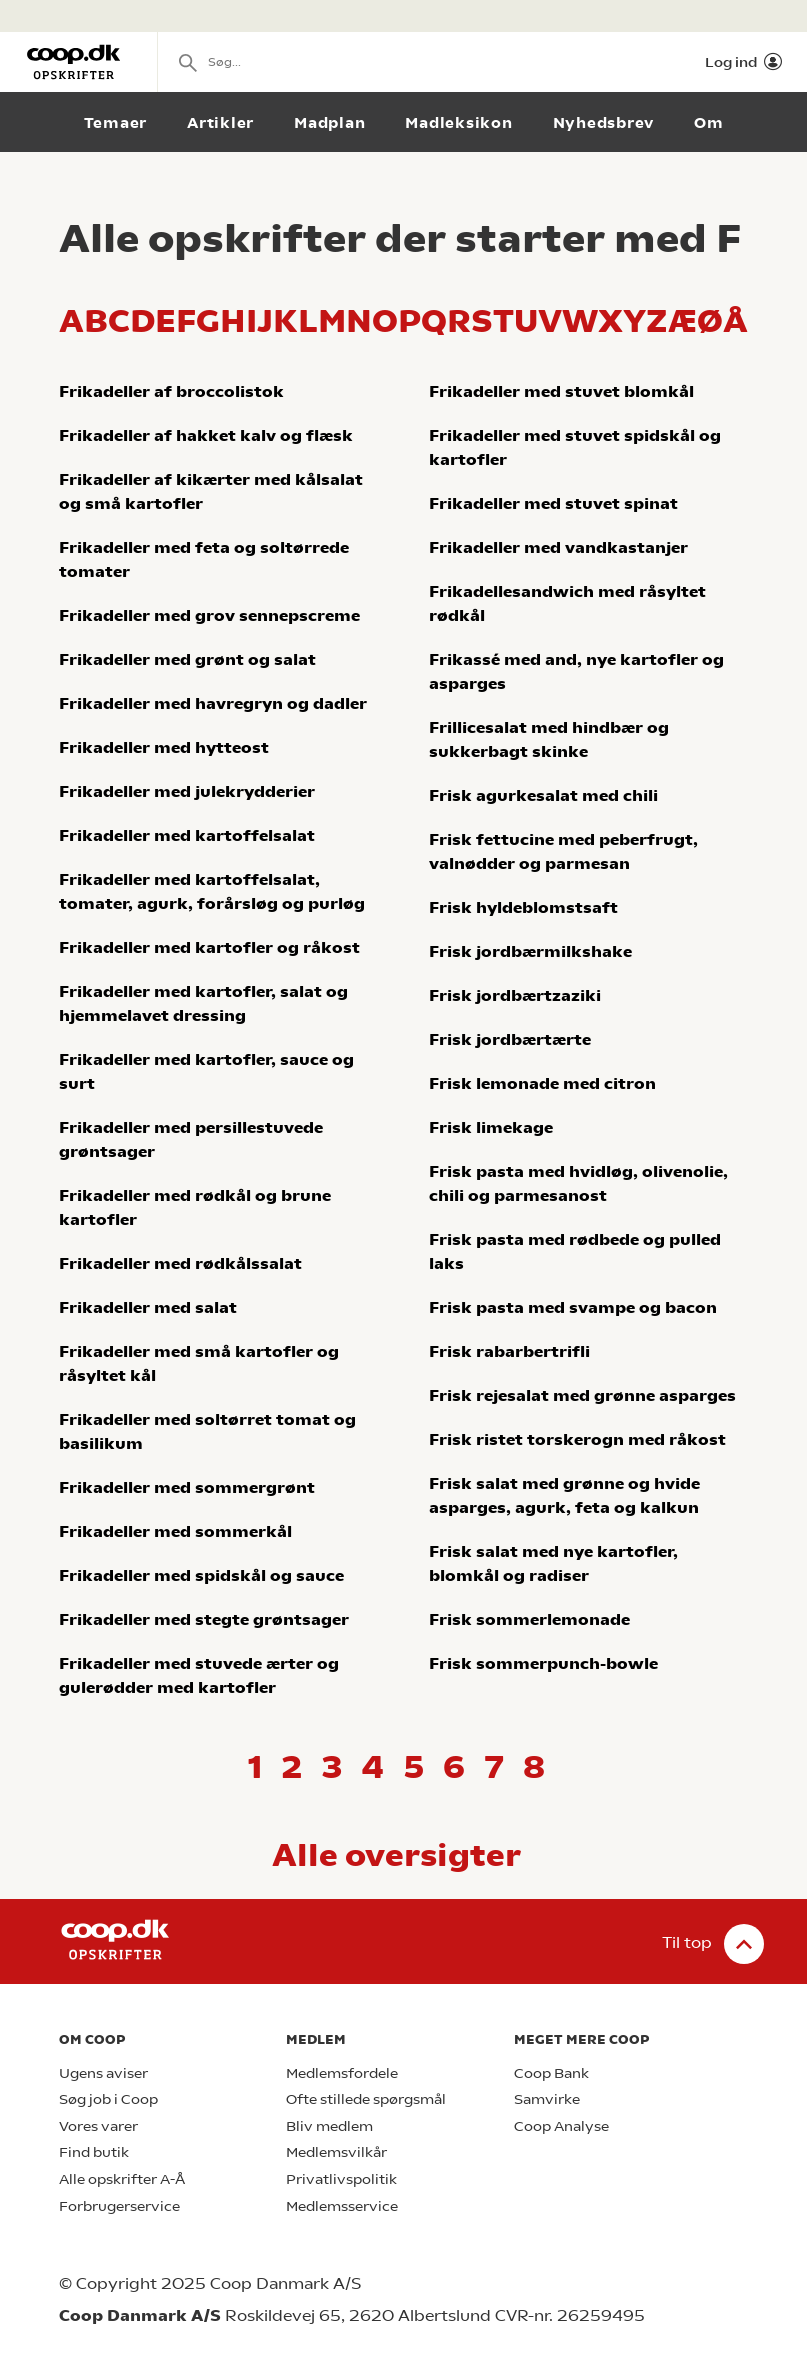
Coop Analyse (561, 2126)
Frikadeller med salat (148, 1307)
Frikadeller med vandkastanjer (558, 547)
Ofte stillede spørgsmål (366, 2099)
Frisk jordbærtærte (510, 1039)
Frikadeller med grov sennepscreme (209, 615)
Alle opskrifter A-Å (122, 2179)
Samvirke (547, 2099)
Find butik (94, 2152)
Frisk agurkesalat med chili (543, 795)
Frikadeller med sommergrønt (187, 1487)
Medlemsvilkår (336, 2152)
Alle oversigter (396, 1855)
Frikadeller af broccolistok (171, 391)
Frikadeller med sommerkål (175, 1531)
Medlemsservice (342, 2206)
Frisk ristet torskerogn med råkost (577, 1439)
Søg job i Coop (108, 2099)
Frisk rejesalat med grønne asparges (582, 1395)
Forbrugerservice (119, 2206)
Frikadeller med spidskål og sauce (201, 1575)
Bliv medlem (329, 2126)
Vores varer (98, 2126)
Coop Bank (551, 2073)
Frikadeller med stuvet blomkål (561, 391)
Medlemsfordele (342, 2073)
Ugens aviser (103, 2073)
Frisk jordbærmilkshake (530, 951)
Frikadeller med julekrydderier (187, 791)
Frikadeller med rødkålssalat (180, 1263)
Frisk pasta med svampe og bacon (573, 1307)
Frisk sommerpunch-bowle (543, 1663)
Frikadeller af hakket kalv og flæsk (206, 435)
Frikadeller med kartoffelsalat (187, 835)
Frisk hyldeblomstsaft (523, 907)
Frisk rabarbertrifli (509, 1351)
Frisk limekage (491, 1127)
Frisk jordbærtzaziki (515, 995)
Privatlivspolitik (341, 2179)
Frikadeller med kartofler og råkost (209, 947)
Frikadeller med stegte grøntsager (204, 1619)
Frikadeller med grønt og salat (187, 659)
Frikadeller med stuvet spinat (553, 503)
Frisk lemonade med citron (542, 1083)
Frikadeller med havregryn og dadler (213, 703)
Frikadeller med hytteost (164, 747)
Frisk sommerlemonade (529, 1619)
